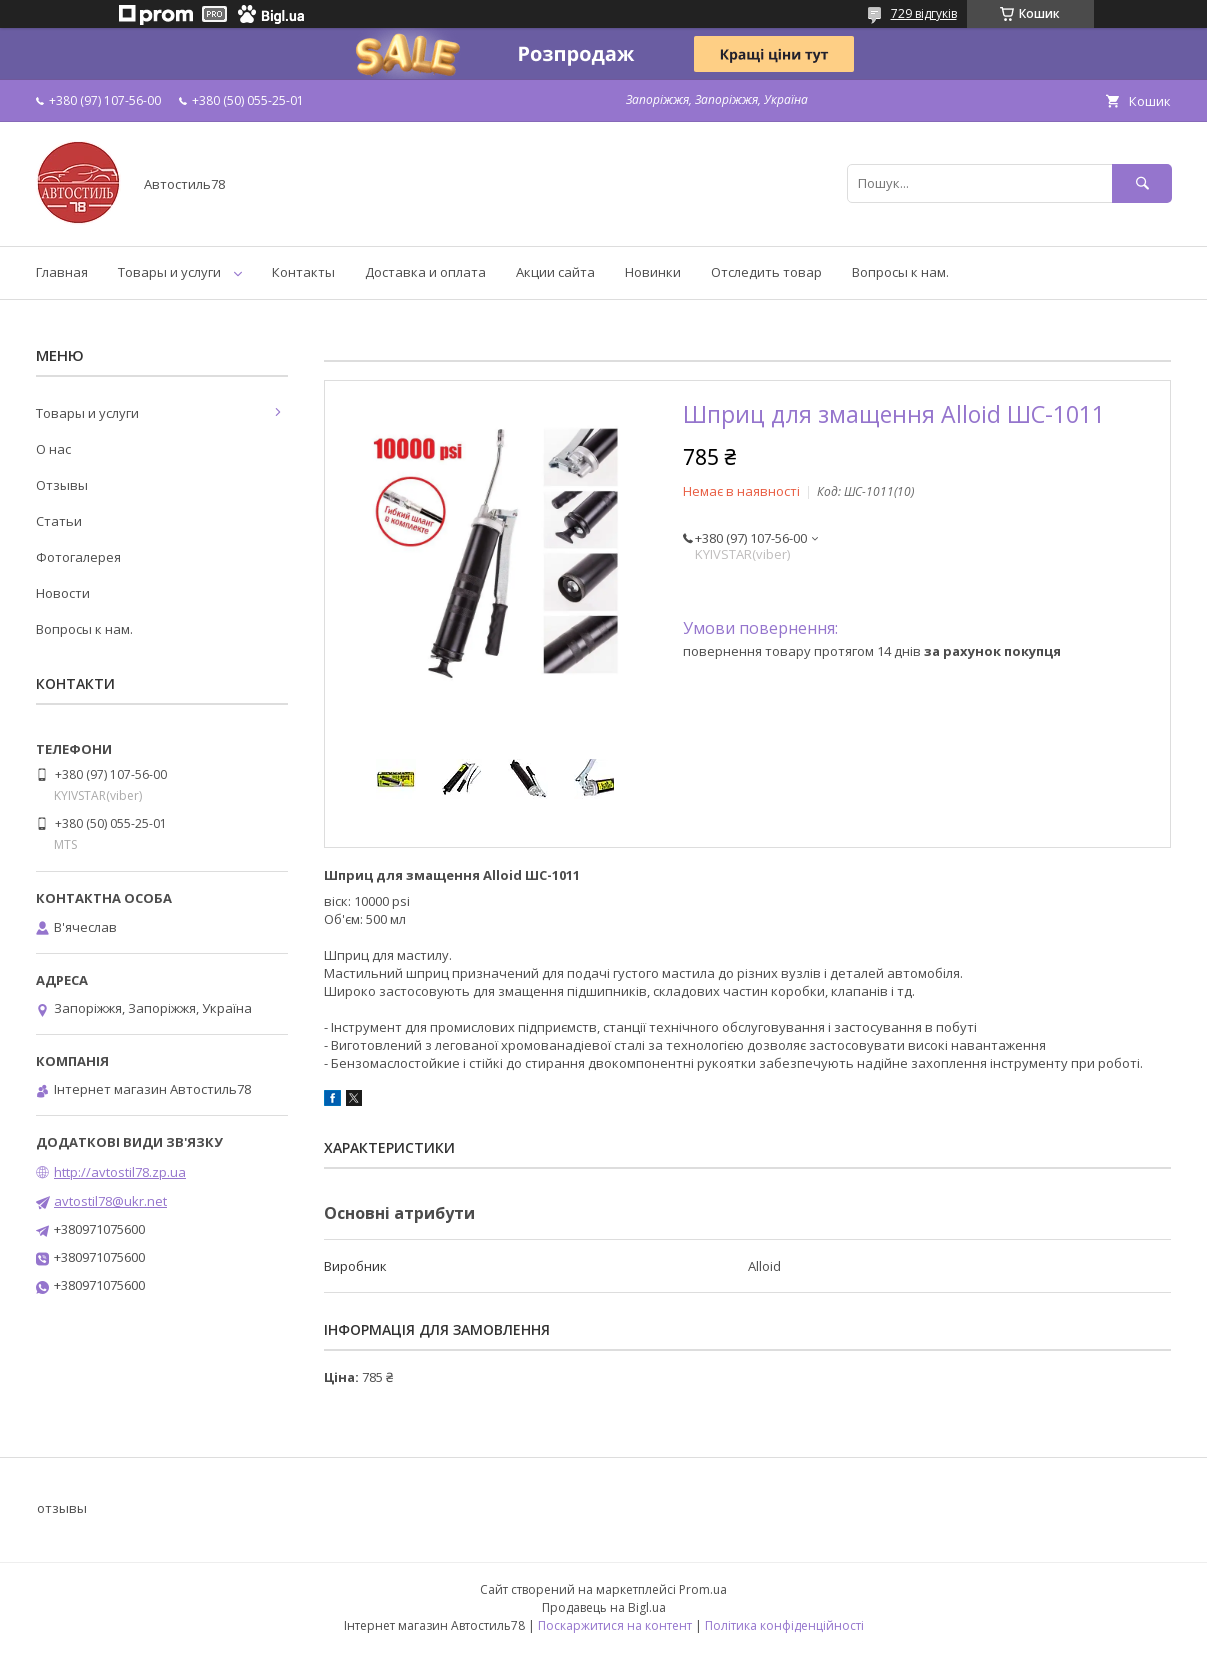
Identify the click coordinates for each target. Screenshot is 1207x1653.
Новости (63, 593)
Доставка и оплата (425, 272)
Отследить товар (766, 272)
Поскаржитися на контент (615, 1625)
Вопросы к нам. (900, 272)
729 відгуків (924, 13)
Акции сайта (555, 272)
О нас (53, 449)
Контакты (303, 272)
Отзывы (62, 485)
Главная (62, 272)
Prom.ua (703, 1589)
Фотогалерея (78, 557)
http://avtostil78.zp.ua (120, 1172)
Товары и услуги (169, 272)
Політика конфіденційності (784, 1625)
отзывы (62, 1508)
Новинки (653, 272)
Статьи (59, 521)
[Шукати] (1142, 183)
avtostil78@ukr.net (110, 1201)
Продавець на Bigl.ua (604, 1607)
